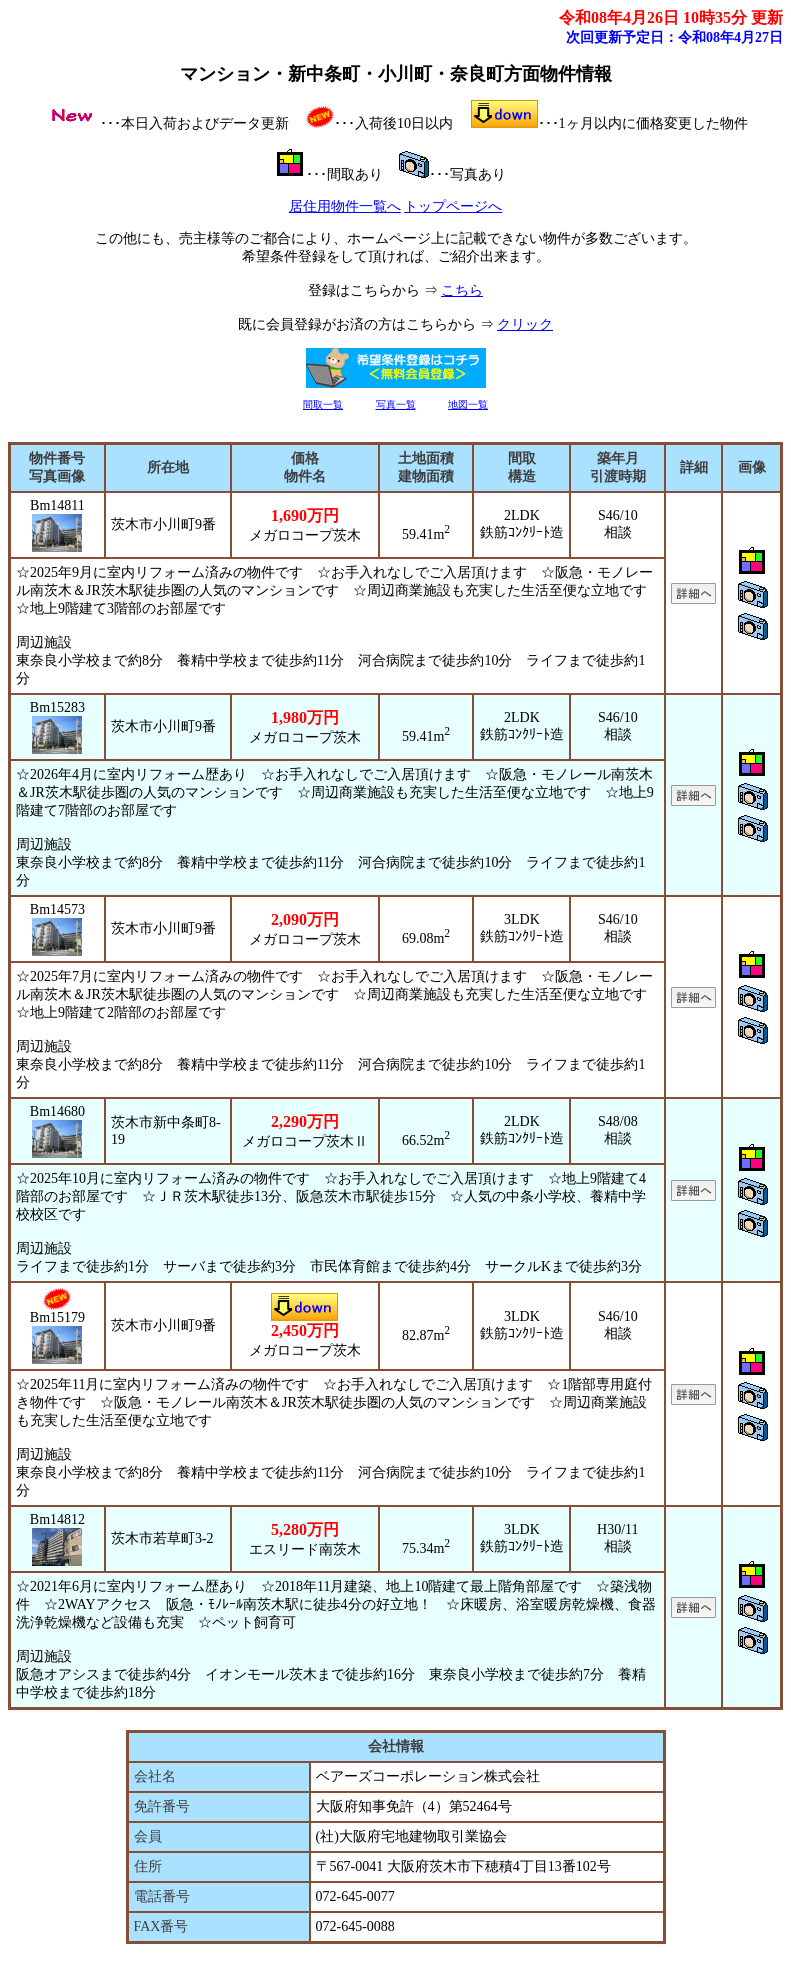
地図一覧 (468, 404)
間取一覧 (323, 404)
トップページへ (453, 206)
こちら (462, 290)
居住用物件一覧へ (345, 206)
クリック (525, 324)
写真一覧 (396, 404)
